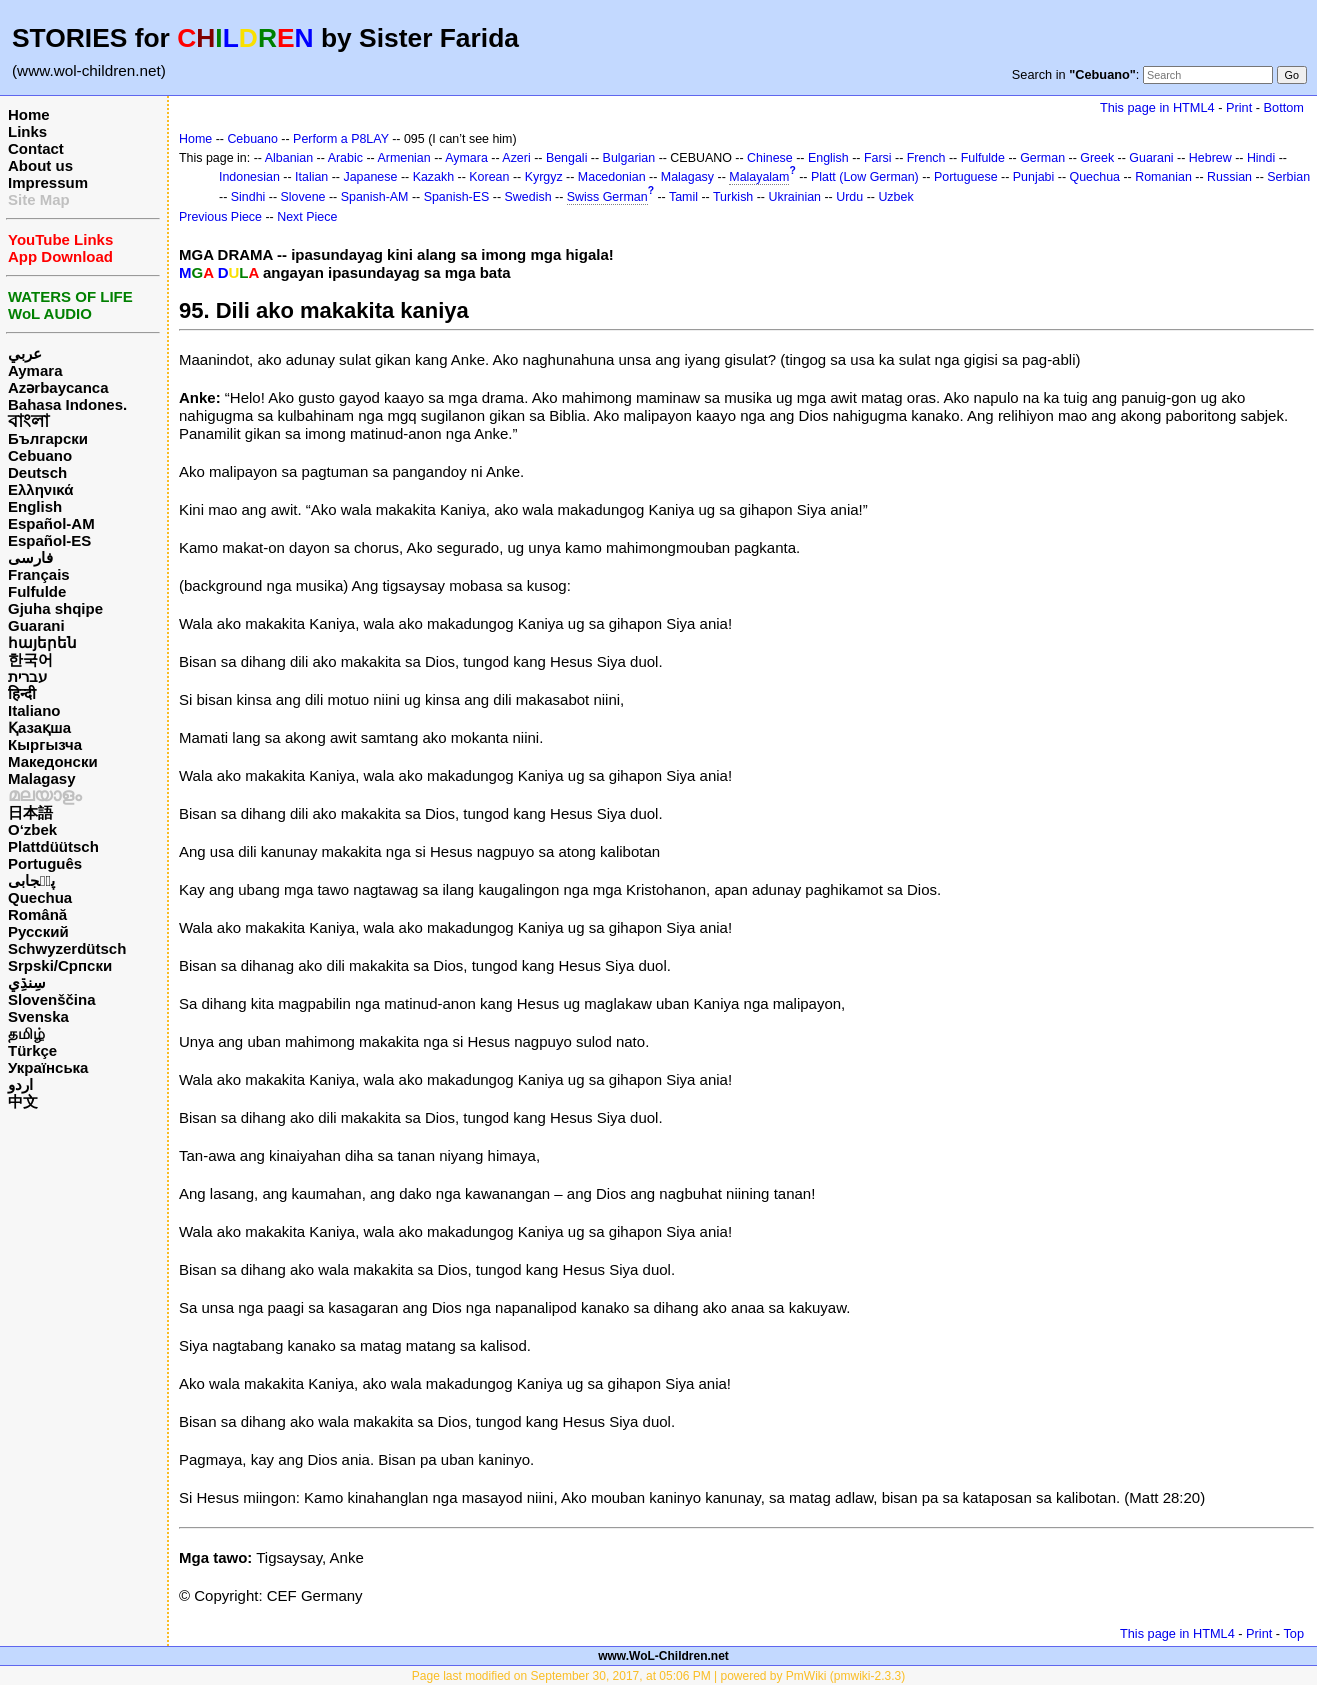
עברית (27, 676)
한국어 (30, 659)
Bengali (567, 158)
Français (39, 574)
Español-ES (49, 540)
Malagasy (42, 778)
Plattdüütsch (53, 846)
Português (45, 863)
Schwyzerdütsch (67, 948)
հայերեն (42, 642)
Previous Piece (220, 217)
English (35, 506)
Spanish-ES (457, 197)
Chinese (770, 158)
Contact (36, 148)
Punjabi (1034, 177)
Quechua (40, 897)
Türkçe (32, 1050)
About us (40, 165)
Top (1293, 1633)
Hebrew (1210, 158)
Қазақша (39, 727)
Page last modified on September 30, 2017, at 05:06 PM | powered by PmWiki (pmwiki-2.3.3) (658, 1676)
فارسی (30, 557)
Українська (48, 1067)
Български (48, 438)
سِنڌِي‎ (27, 982)
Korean (489, 177)
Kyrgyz (544, 177)
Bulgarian (629, 158)
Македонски (53, 761)
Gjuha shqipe (55, 608)
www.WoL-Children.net (663, 1656)
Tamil (683, 197)
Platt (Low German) (865, 177)
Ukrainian (794, 197)
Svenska (38, 1016)
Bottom (1284, 107)
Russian (1229, 177)
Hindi (1261, 158)
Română (37, 914)
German (1042, 158)
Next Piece (307, 217)
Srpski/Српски (60, 965)
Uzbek (895, 197)
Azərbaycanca (58, 387)
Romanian (1163, 177)
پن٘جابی (31, 880)
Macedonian (612, 177)
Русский (38, 931)
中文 (23, 1101)
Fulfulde (37, 591)
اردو (20, 1084)
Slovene (303, 197)
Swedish (528, 197)
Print (1239, 107)
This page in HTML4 (1157, 107)
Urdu (849, 197)
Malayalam (759, 177)
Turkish (733, 197)
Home (29, 114)
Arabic (345, 158)
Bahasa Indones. (67, 404)
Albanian (289, 158)
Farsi (878, 158)
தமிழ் (26, 1033)
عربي (25, 353)
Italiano (34, 710)
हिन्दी (22, 693)
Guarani (36, 625)
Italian (311, 177)
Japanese (370, 177)
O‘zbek (32, 829)
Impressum (48, 182)
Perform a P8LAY (341, 139)
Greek (1097, 158)
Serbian (1288, 177)
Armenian (403, 158)
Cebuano (40, 455)
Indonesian (249, 177)
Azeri (516, 158)
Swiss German (607, 197)
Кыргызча (45, 744)
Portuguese (966, 177)
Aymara (35, 370)
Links (27, 131)
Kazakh (434, 177)
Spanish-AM (375, 197)
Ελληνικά (40, 489)
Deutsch (37, 472)
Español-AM (51, 523)
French (926, 158)
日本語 (30, 812)
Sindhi (248, 197)
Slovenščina (52, 999)
